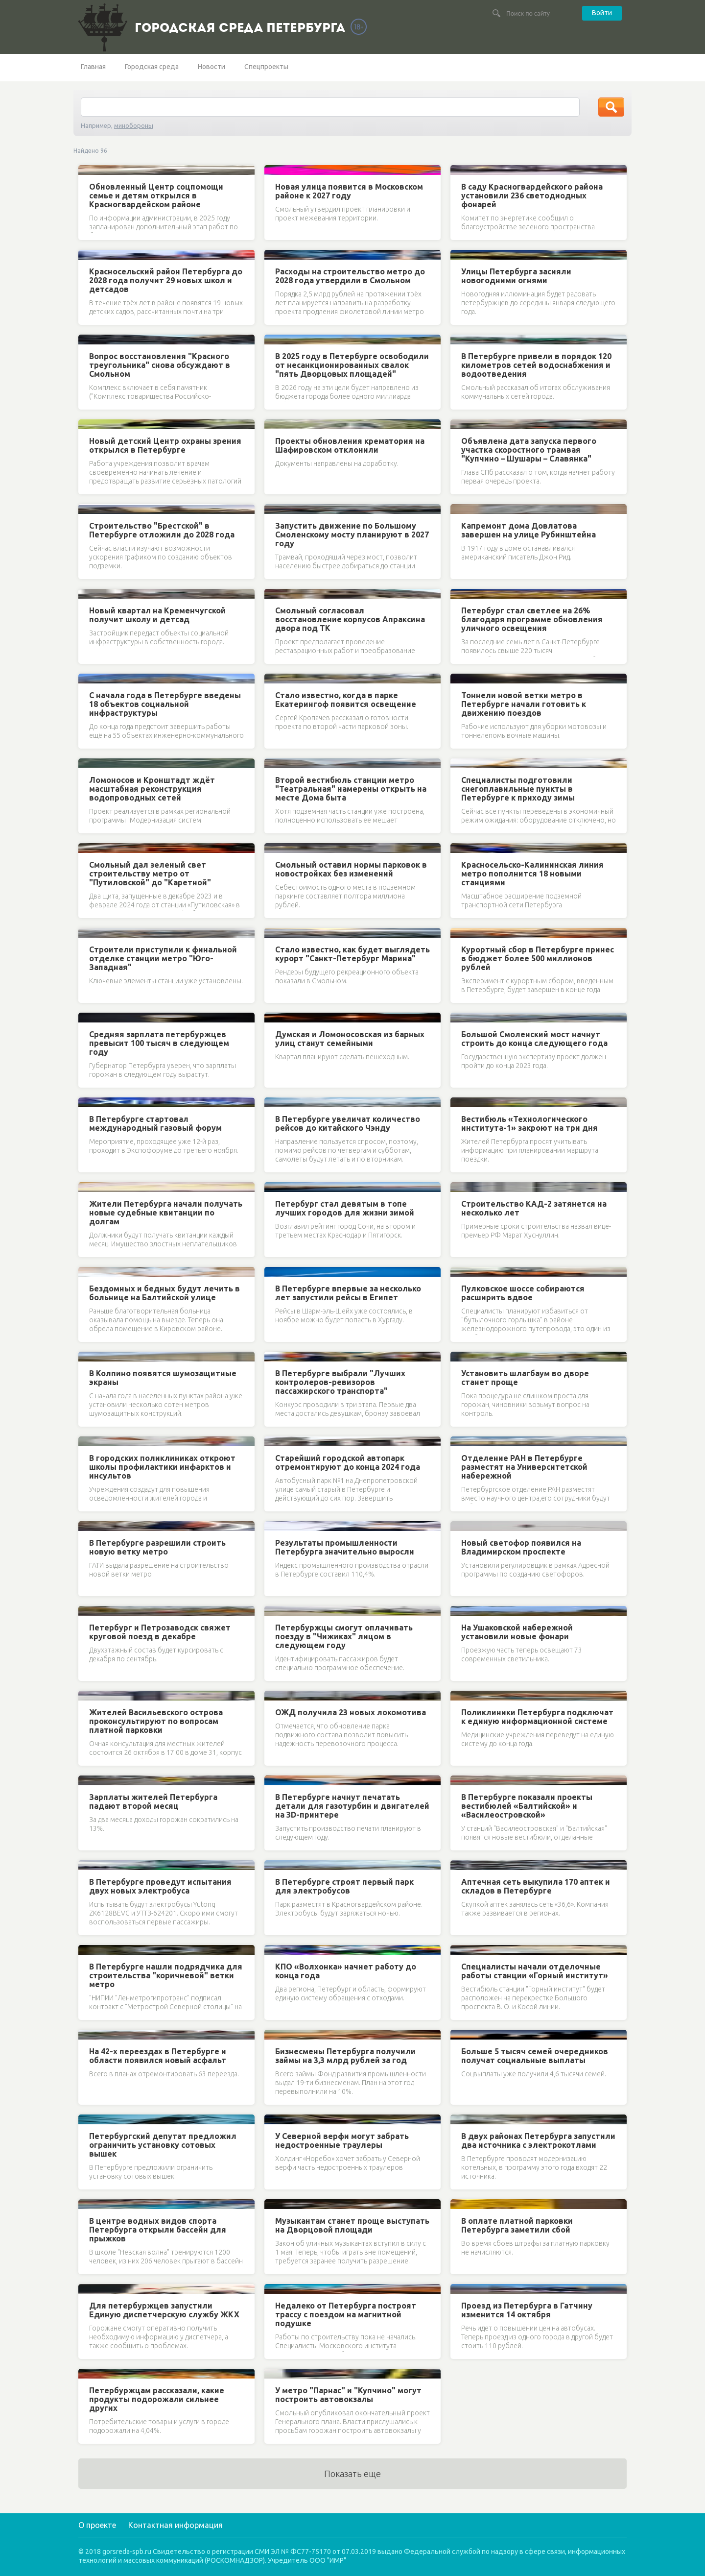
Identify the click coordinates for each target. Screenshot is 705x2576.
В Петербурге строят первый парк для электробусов (344, 1886)
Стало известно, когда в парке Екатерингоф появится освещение (345, 699)
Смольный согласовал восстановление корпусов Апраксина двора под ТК (350, 619)
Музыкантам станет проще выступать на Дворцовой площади (352, 2225)
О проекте (97, 2525)
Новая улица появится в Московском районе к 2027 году (349, 191)
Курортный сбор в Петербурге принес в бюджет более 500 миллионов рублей (537, 958)
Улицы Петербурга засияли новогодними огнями (516, 276)
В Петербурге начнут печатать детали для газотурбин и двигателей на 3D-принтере (352, 1806)
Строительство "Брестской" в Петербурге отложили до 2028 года (162, 530)
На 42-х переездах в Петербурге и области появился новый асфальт (157, 2056)
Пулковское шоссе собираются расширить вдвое (523, 1293)
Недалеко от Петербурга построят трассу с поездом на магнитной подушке (345, 2314)
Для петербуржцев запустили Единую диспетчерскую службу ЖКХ (164, 2310)
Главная (93, 67)
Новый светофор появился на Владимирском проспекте (521, 1547)
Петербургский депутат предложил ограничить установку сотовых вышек (162, 2145)
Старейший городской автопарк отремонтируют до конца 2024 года (347, 1462)
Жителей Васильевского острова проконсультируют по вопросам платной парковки (156, 1721)
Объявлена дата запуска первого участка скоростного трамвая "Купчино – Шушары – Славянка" (528, 450)
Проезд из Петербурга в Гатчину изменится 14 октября (526, 2310)
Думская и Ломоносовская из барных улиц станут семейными (349, 1038)
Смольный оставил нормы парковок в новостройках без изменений (351, 869)
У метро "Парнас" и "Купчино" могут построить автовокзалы (348, 2395)
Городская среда (152, 67)
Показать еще (352, 2474)
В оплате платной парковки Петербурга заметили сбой (517, 2225)
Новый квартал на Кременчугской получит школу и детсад (157, 615)
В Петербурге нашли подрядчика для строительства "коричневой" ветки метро (165, 1975)
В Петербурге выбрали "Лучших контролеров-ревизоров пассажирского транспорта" (340, 1382)
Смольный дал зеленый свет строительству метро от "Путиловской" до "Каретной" (150, 873)
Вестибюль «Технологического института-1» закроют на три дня (529, 1123)
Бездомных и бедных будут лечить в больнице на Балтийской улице (164, 1293)
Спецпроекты (266, 67)
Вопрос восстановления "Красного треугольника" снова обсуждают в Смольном (159, 365)
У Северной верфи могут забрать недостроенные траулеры (342, 2140)
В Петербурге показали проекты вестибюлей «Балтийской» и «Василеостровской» (526, 1806)
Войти (602, 13)
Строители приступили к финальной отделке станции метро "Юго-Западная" (163, 958)
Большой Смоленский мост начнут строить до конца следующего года (534, 1038)
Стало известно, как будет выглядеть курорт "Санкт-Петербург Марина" (352, 954)
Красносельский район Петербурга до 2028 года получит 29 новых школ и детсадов (165, 280)
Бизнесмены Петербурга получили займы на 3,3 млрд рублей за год (345, 2056)
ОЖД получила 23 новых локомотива (350, 1712)
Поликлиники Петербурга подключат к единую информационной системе (537, 1716)
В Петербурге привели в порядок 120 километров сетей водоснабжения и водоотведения (536, 365)
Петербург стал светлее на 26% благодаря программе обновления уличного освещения (532, 619)
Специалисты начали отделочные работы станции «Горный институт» (534, 1971)
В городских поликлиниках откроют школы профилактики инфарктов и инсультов (162, 1467)
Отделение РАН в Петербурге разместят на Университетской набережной (524, 1467)
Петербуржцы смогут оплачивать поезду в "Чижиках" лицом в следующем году (344, 1636)
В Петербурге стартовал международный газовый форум (155, 1123)
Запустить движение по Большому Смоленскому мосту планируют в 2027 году (352, 534)
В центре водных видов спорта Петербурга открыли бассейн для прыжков (157, 2229)
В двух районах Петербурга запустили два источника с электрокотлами (538, 2140)
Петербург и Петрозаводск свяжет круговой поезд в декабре (160, 1632)
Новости (211, 67)
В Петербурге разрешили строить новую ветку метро (157, 1547)
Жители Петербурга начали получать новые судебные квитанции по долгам (165, 1212)
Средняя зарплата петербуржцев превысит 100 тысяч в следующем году (159, 1043)
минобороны (133, 125)
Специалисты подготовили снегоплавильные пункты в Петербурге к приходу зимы (518, 789)
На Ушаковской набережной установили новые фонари (517, 1632)
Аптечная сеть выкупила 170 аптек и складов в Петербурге (535, 1886)
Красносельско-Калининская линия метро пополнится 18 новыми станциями (532, 873)
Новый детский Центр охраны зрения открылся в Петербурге (165, 445)
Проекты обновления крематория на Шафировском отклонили (349, 445)
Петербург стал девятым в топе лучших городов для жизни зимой (344, 1208)
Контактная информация (175, 2525)
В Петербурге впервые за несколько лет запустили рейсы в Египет (348, 1293)
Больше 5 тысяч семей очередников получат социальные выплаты (534, 2056)
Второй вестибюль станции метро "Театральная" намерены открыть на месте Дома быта (350, 789)
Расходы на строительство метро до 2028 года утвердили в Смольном (350, 276)
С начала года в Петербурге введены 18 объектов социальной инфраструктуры (165, 704)
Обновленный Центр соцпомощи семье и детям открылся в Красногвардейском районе (156, 195)
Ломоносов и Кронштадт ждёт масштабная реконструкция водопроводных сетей (152, 789)
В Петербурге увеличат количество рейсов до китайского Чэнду (347, 1123)
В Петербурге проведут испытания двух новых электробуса (160, 1886)
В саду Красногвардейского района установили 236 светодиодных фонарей (532, 195)
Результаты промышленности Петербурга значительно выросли (344, 1547)
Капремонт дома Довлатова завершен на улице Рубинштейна (528, 530)
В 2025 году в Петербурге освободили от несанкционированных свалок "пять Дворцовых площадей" (352, 365)
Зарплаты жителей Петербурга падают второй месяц (153, 1801)
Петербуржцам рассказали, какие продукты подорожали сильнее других (156, 2399)
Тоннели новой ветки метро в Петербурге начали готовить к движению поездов (523, 704)
